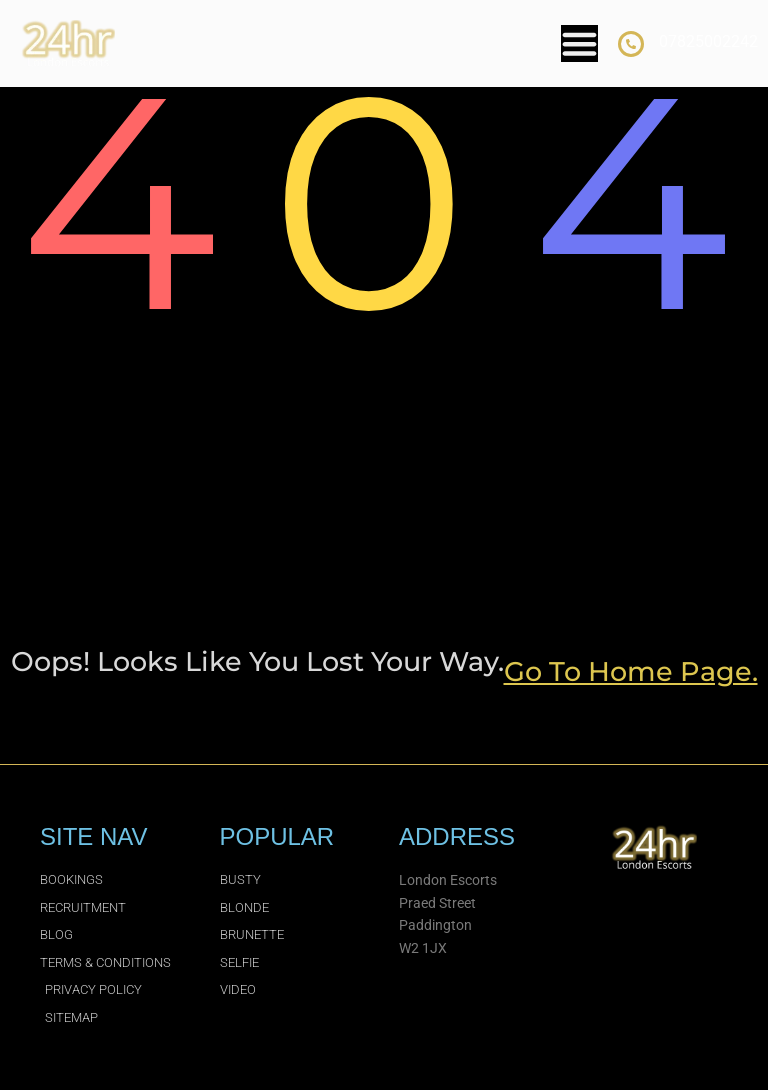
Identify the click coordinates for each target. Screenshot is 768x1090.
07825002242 (708, 41)
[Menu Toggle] (579, 43)
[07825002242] (631, 44)
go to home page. (631, 671)
